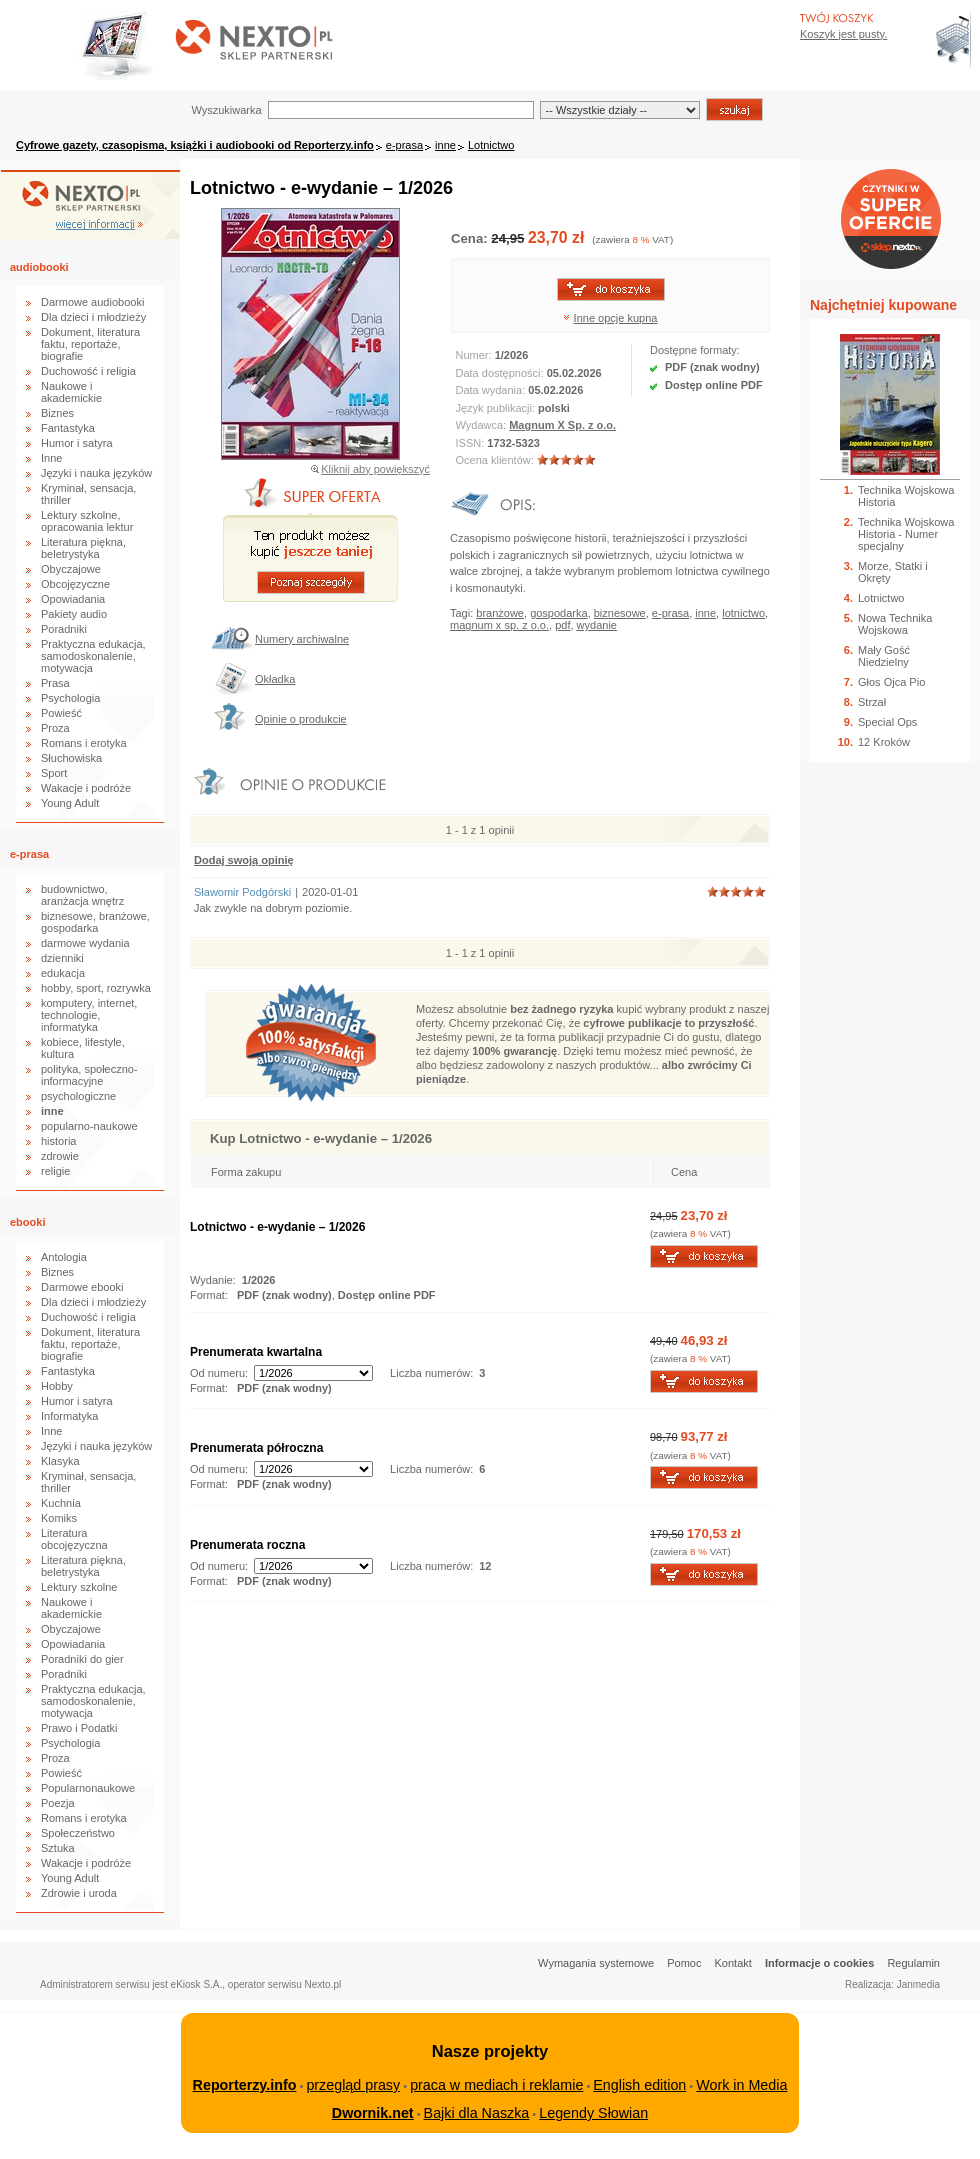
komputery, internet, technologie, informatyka (89, 1015)
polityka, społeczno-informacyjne (89, 1075)
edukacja (63, 973)
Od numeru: (219, 1373)
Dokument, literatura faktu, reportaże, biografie (90, 344)
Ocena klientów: (496, 460)
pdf (562, 625)
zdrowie (60, 1156)
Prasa (55, 683)
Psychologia (70, 698)
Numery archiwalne (302, 639)
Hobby (57, 1386)
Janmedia (918, 1984)
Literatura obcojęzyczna (74, 1539)
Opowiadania (73, 599)
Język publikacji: (497, 408)
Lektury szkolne (79, 1587)
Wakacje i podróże (86, 788)
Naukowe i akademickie (71, 392)
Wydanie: (213, 1280)
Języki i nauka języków (96, 473)
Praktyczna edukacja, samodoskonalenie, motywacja (93, 656)
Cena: (471, 238)
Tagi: (463, 613)
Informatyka (69, 1416)
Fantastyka (68, 428)
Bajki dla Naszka (477, 2113)
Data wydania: (492, 390)
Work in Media (741, 2085)
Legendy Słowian (593, 2113)
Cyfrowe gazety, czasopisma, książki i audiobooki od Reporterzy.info (195, 145)
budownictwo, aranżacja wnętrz (82, 895)
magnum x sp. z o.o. (499, 625)
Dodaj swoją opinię (244, 860)
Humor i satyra (77, 443)
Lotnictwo (491, 145)
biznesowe (620, 613)
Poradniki (64, 629)
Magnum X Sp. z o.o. (562, 425)
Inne (51, 458)
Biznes (57, 413)
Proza (55, 728)
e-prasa (404, 145)
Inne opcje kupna (616, 318)
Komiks (59, 1518)
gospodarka (559, 613)
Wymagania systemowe (596, 1963)
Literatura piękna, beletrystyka (83, 548)
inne (445, 145)
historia (58, 1141)
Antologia (64, 1257)
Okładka (275, 679)
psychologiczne (78, 1096)
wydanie (597, 625)
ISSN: (472, 443)
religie (55, 1171)
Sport (54, 773)
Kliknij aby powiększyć (375, 469)
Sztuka (58, 1848)
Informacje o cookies (819, 1963)
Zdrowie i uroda (79, 1893)
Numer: (475, 355)
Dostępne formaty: (695, 350)
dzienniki (62, 958)
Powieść (61, 713)
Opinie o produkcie (301, 719)
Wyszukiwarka (226, 110)
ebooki (27, 1222)
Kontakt (733, 1963)
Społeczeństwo (78, 1833)
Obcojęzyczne (75, 584)
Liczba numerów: (431, 1373)
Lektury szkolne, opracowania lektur (87, 521)
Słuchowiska (71, 758)
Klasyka (60, 1461)
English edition (639, 2085)
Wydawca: (483, 425)
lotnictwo (743, 613)
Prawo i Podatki (79, 1728)
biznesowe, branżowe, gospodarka (95, 922)
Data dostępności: (501, 373)
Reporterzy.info (245, 2085)
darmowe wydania (85, 943)
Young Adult (70, 803)
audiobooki (39, 267)
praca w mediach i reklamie (496, 2085)
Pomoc (684, 1963)
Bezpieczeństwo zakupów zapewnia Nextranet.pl (898, 16)
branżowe (500, 613)
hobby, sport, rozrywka (96, 988)
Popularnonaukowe (88, 1788)
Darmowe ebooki (82, 1287)
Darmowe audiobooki (92, 302)
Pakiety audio (74, 614)
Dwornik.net (373, 2113)
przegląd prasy (353, 2085)
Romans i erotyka (84, 743)
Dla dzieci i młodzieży (93, 317)
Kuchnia (61, 1503)
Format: (210, 1295)
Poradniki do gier (82, 1659)
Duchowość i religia (88, 371)
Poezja (58, 1803)
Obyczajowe (71, 569)
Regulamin (913, 1963)
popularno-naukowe (89, 1126)
